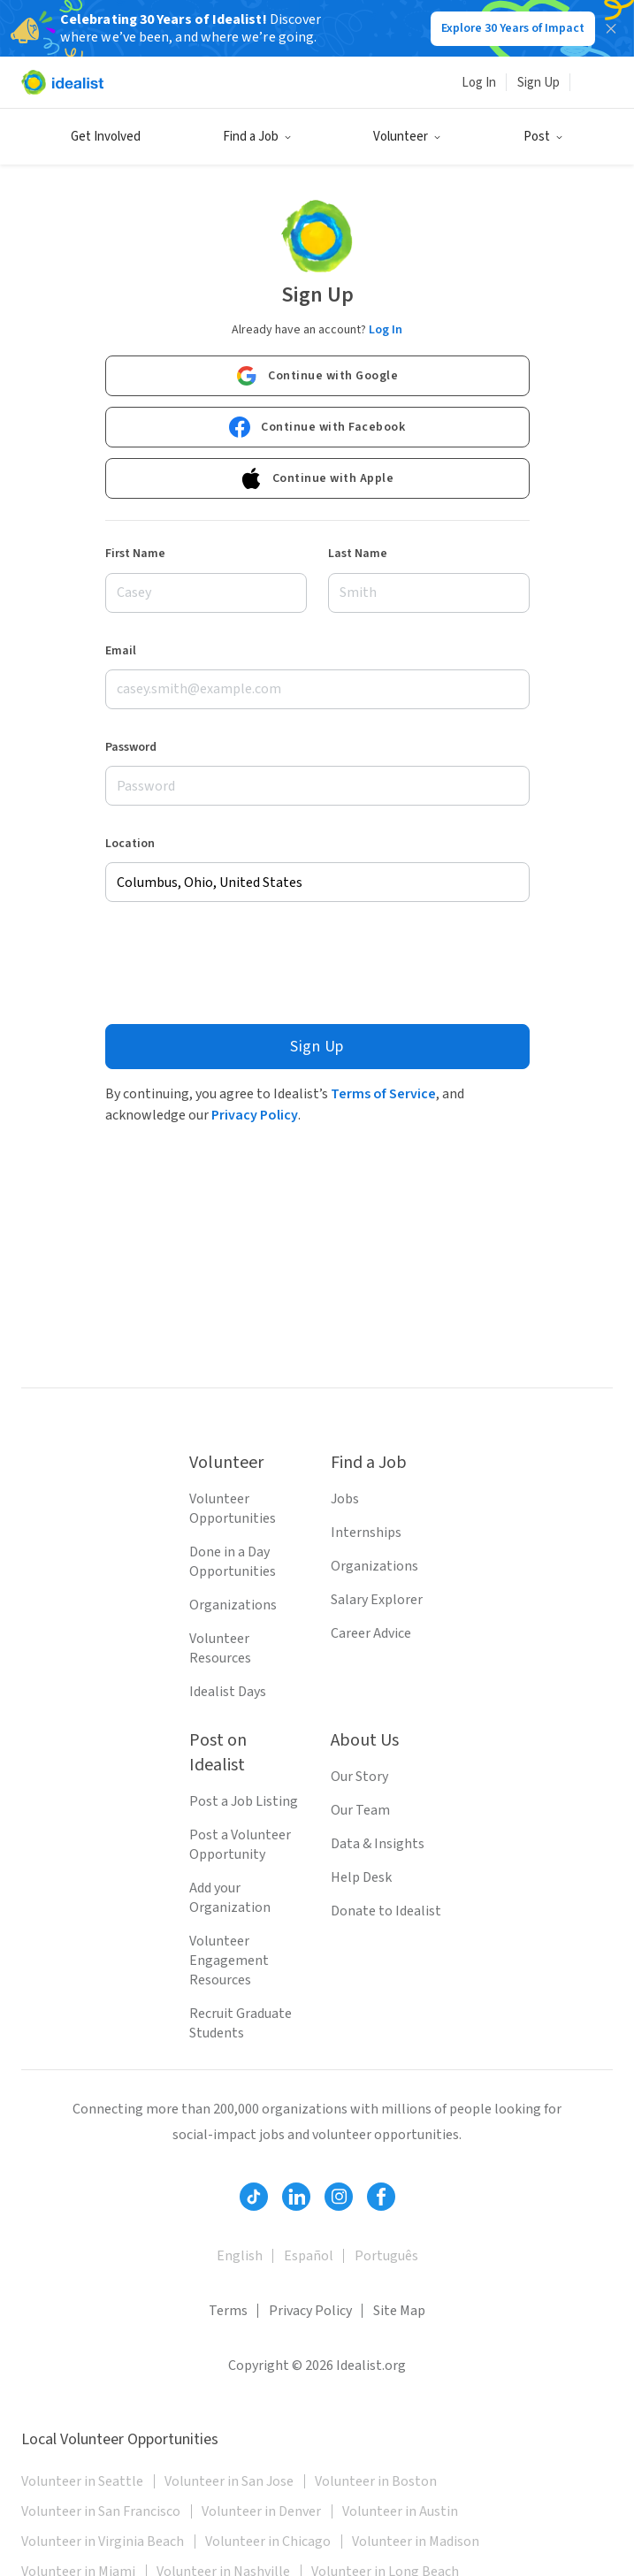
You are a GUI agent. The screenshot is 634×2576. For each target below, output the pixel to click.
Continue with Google (317, 375)
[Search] (591, 82)
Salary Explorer (377, 1599)
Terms (228, 2310)
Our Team (360, 1810)
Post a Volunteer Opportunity (240, 1844)
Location (130, 843)
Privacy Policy (254, 1115)
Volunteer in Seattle (82, 2481)
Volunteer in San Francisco (100, 2511)
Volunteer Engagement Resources (229, 1960)
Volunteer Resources (220, 1648)
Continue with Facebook (317, 427)
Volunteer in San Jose (229, 2481)
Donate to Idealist (386, 1911)
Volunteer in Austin (400, 2511)
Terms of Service (383, 1094)
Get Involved (106, 136)
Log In (479, 82)
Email (120, 651)
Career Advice (371, 1633)
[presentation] (239, 963)
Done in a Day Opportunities (232, 1561)
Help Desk (361, 1877)
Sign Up (538, 82)
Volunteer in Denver (261, 2511)
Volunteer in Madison (415, 2541)
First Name (135, 553)
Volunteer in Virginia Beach (102, 2541)
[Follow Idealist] (254, 2196)
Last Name (357, 553)
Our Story (359, 1776)
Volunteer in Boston (376, 2481)
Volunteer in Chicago (268, 2541)
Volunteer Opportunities (232, 1508)
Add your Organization (230, 1897)
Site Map (399, 2310)
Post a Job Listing (243, 1801)
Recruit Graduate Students (240, 2023)
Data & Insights (377, 1844)
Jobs (345, 1499)
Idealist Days (227, 1691)
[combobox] (317, 882)
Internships (366, 1532)
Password (131, 747)
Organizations (233, 1605)
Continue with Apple (317, 478)
